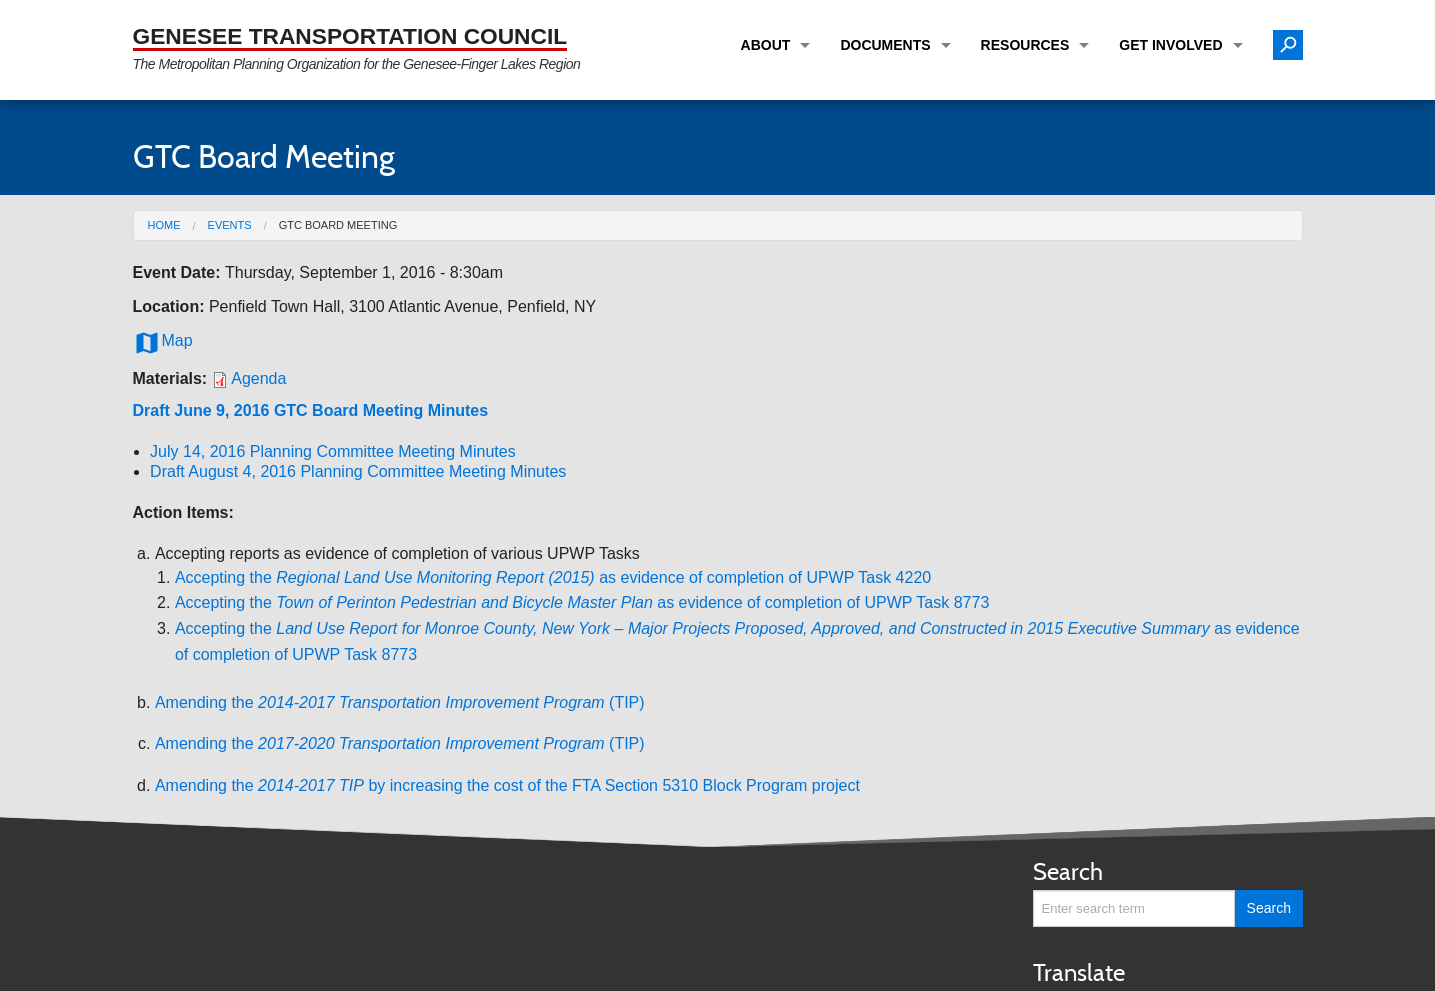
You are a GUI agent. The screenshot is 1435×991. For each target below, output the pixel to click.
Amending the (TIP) (400, 702)
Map (163, 341)
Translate (1079, 972)
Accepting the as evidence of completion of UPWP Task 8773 (582, 602)
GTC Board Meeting (338, 225)
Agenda (258, 378)
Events (230, 225)
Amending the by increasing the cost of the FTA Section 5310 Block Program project (507, 785)
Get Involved (1170, 45)
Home (164, 225)
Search (1068, 871)
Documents (885, 45)
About (766, 45)
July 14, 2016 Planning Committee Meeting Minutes (333, 451)
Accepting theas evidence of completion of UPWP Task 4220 (553, 577)
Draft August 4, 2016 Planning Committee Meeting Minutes (358, 471)
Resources (1025, 45)
